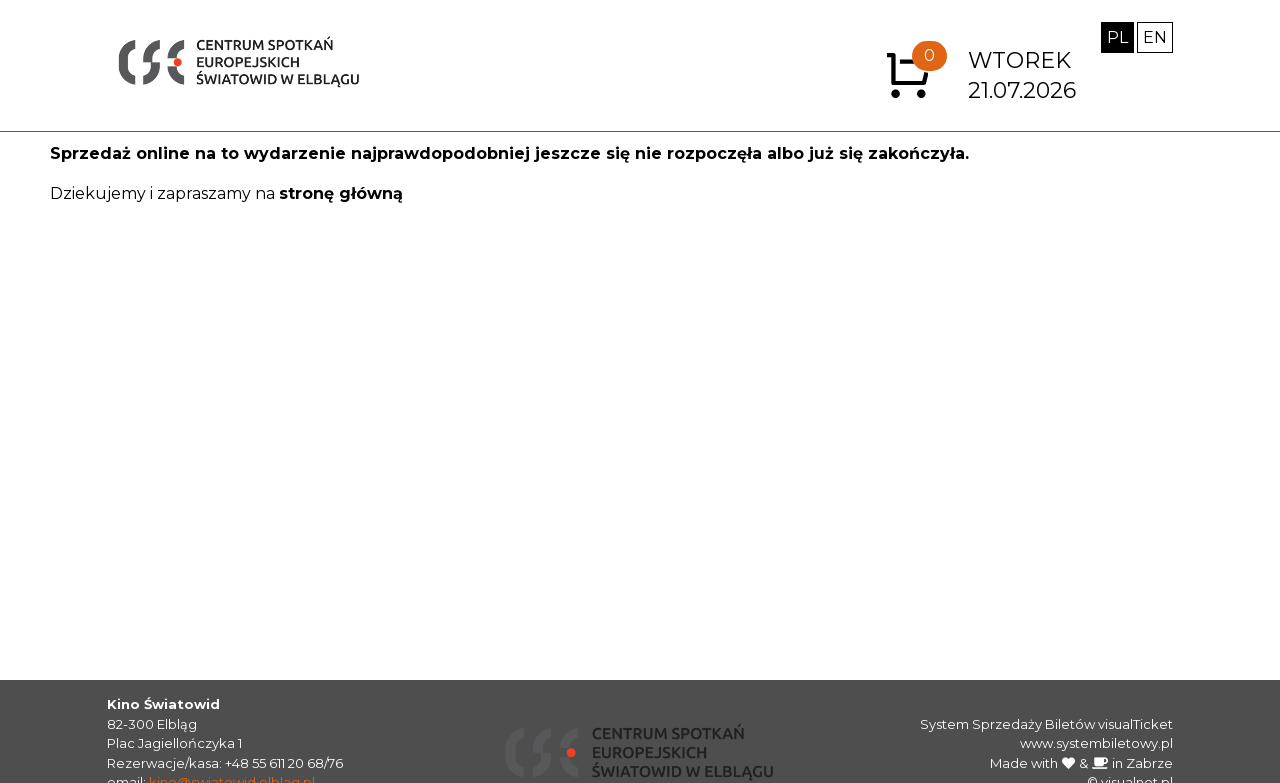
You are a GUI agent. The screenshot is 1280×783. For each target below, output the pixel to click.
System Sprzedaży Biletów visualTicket (1046, 724)
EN (1155, 37)
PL (1117, 37)
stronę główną (341, 193)
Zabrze (1149, 763)
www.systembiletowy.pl (1096, 743)
